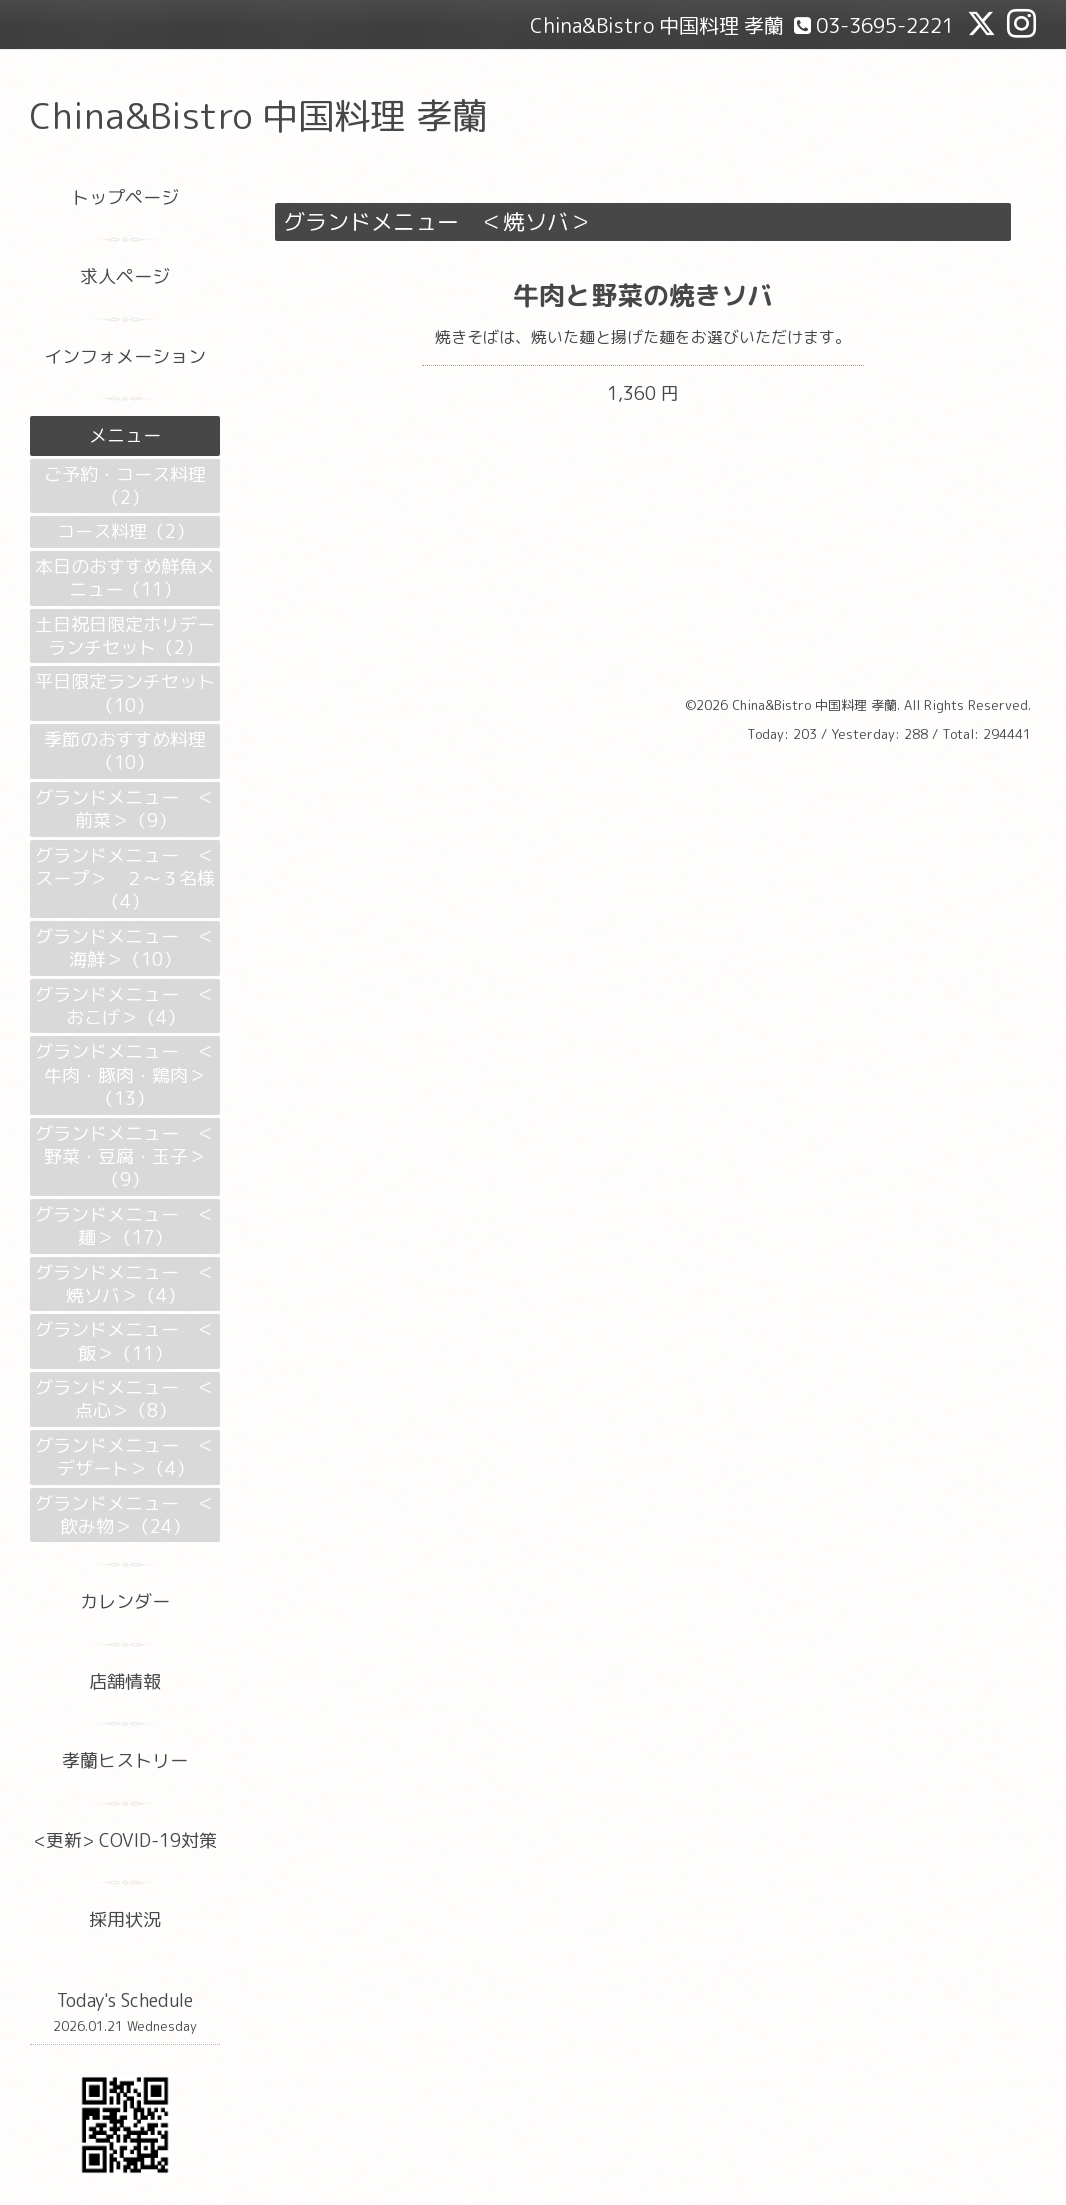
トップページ (125, 197)
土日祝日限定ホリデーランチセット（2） (125, 636)
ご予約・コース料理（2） (125, 486)
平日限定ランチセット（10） (125, 693)
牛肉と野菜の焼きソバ (643, 295)
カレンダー (125, 1601)
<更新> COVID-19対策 (125, 1840)
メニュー (125, 435)
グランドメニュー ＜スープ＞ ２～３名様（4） (125, 879)
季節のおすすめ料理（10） (125, 751)
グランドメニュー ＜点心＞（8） (125, 1399)
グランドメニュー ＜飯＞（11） (125, 1341)
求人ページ (125, 276)
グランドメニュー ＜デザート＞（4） (125, 1457)
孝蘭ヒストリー (125, 1760)
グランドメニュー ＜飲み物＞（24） (125, 1515)
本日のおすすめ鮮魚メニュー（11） (125, 578)
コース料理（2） (125, 531)
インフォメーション (125, 356)
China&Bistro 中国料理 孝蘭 (259, 115)
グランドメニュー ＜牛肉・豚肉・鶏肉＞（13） (125, 1075)
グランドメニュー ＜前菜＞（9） (125, 809)
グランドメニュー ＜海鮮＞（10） (125, 948)
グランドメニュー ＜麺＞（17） (125, 1226)
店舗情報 (125, 1681)
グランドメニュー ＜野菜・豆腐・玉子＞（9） (125, 1157)
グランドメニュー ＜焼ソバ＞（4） (125, 1284)
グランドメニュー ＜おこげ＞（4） (125, 1006)
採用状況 (125, 1919)
